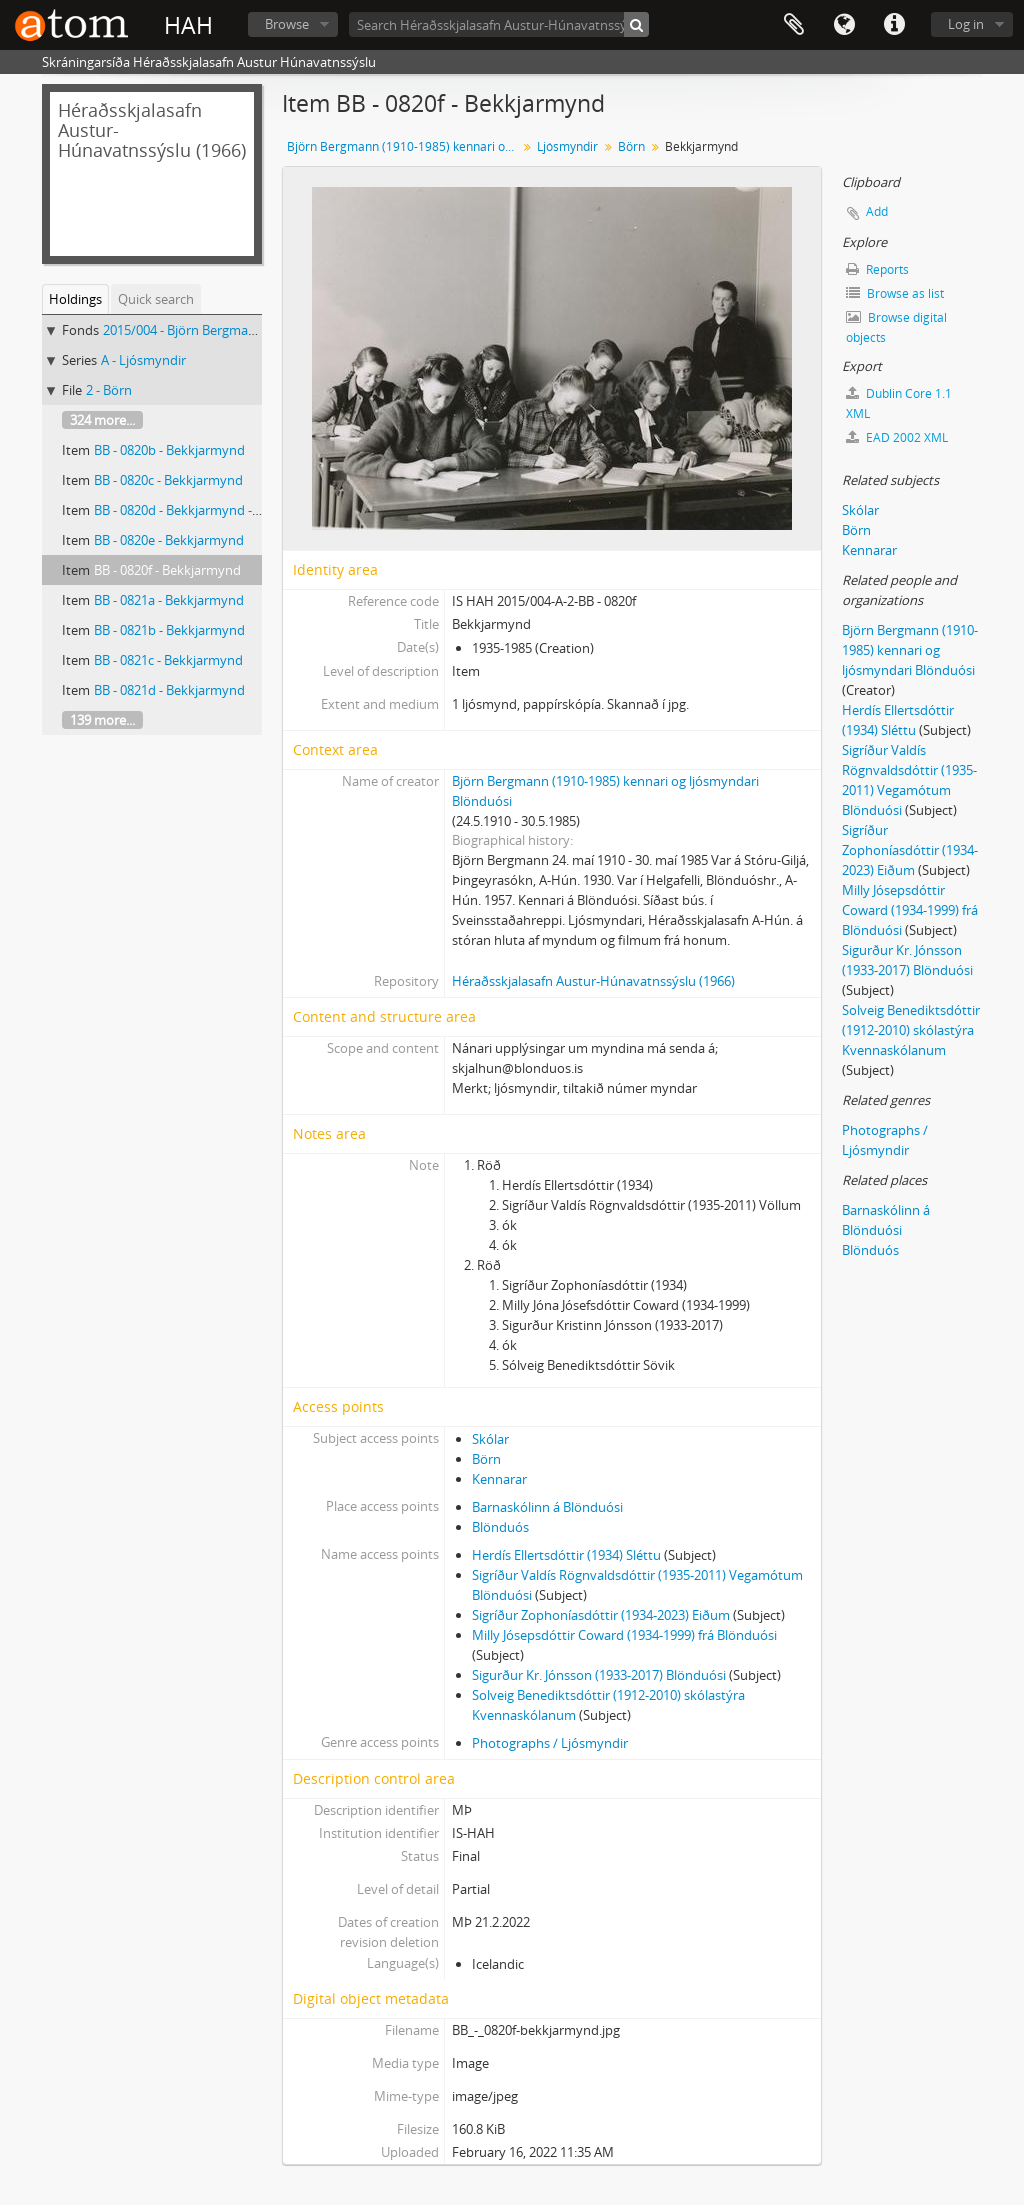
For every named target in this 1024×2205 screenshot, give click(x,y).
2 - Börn (109, 390)
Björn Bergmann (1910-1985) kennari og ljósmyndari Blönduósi (910, 650)
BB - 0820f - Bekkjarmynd (167, 570)
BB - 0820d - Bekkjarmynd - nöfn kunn (205, 510)
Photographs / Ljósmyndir (550, 1743)
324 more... (102, 420)
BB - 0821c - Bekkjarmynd (168, 660)
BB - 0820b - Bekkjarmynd (169, 450)
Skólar (490, 1439)
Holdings (75, 299)
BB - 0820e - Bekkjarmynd (169, 540)
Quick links (894, 25)
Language (844, 25)
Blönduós (500, 1527)
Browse (287, 24)
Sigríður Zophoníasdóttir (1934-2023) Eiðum (601, 1615)
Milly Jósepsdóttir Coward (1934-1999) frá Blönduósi (624, 1635)
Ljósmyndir (567, 146)
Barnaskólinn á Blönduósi (547, 1507)
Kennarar (499, 1479)
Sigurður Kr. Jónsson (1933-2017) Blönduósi (599, 1675)
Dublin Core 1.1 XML (899, 403)
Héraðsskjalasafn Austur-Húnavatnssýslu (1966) (593, 981)
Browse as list (895, 293)
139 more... (102, 720)
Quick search (156, 299)
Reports (877, 269)
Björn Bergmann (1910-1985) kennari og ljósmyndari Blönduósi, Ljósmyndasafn (404, 146)
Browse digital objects (896, 327)
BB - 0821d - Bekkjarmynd (169, 690)
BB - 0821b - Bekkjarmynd (169, 630)
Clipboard (794, 25)
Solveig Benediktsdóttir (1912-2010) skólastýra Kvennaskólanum (911, 1030)
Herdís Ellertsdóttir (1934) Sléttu (566, 1555)
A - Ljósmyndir (143, 360)
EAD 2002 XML (897, 437)
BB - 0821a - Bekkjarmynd (169, 600)
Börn (631, 146)
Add (877, 211)
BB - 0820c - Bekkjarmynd (168, 480)
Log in (966, 24)
